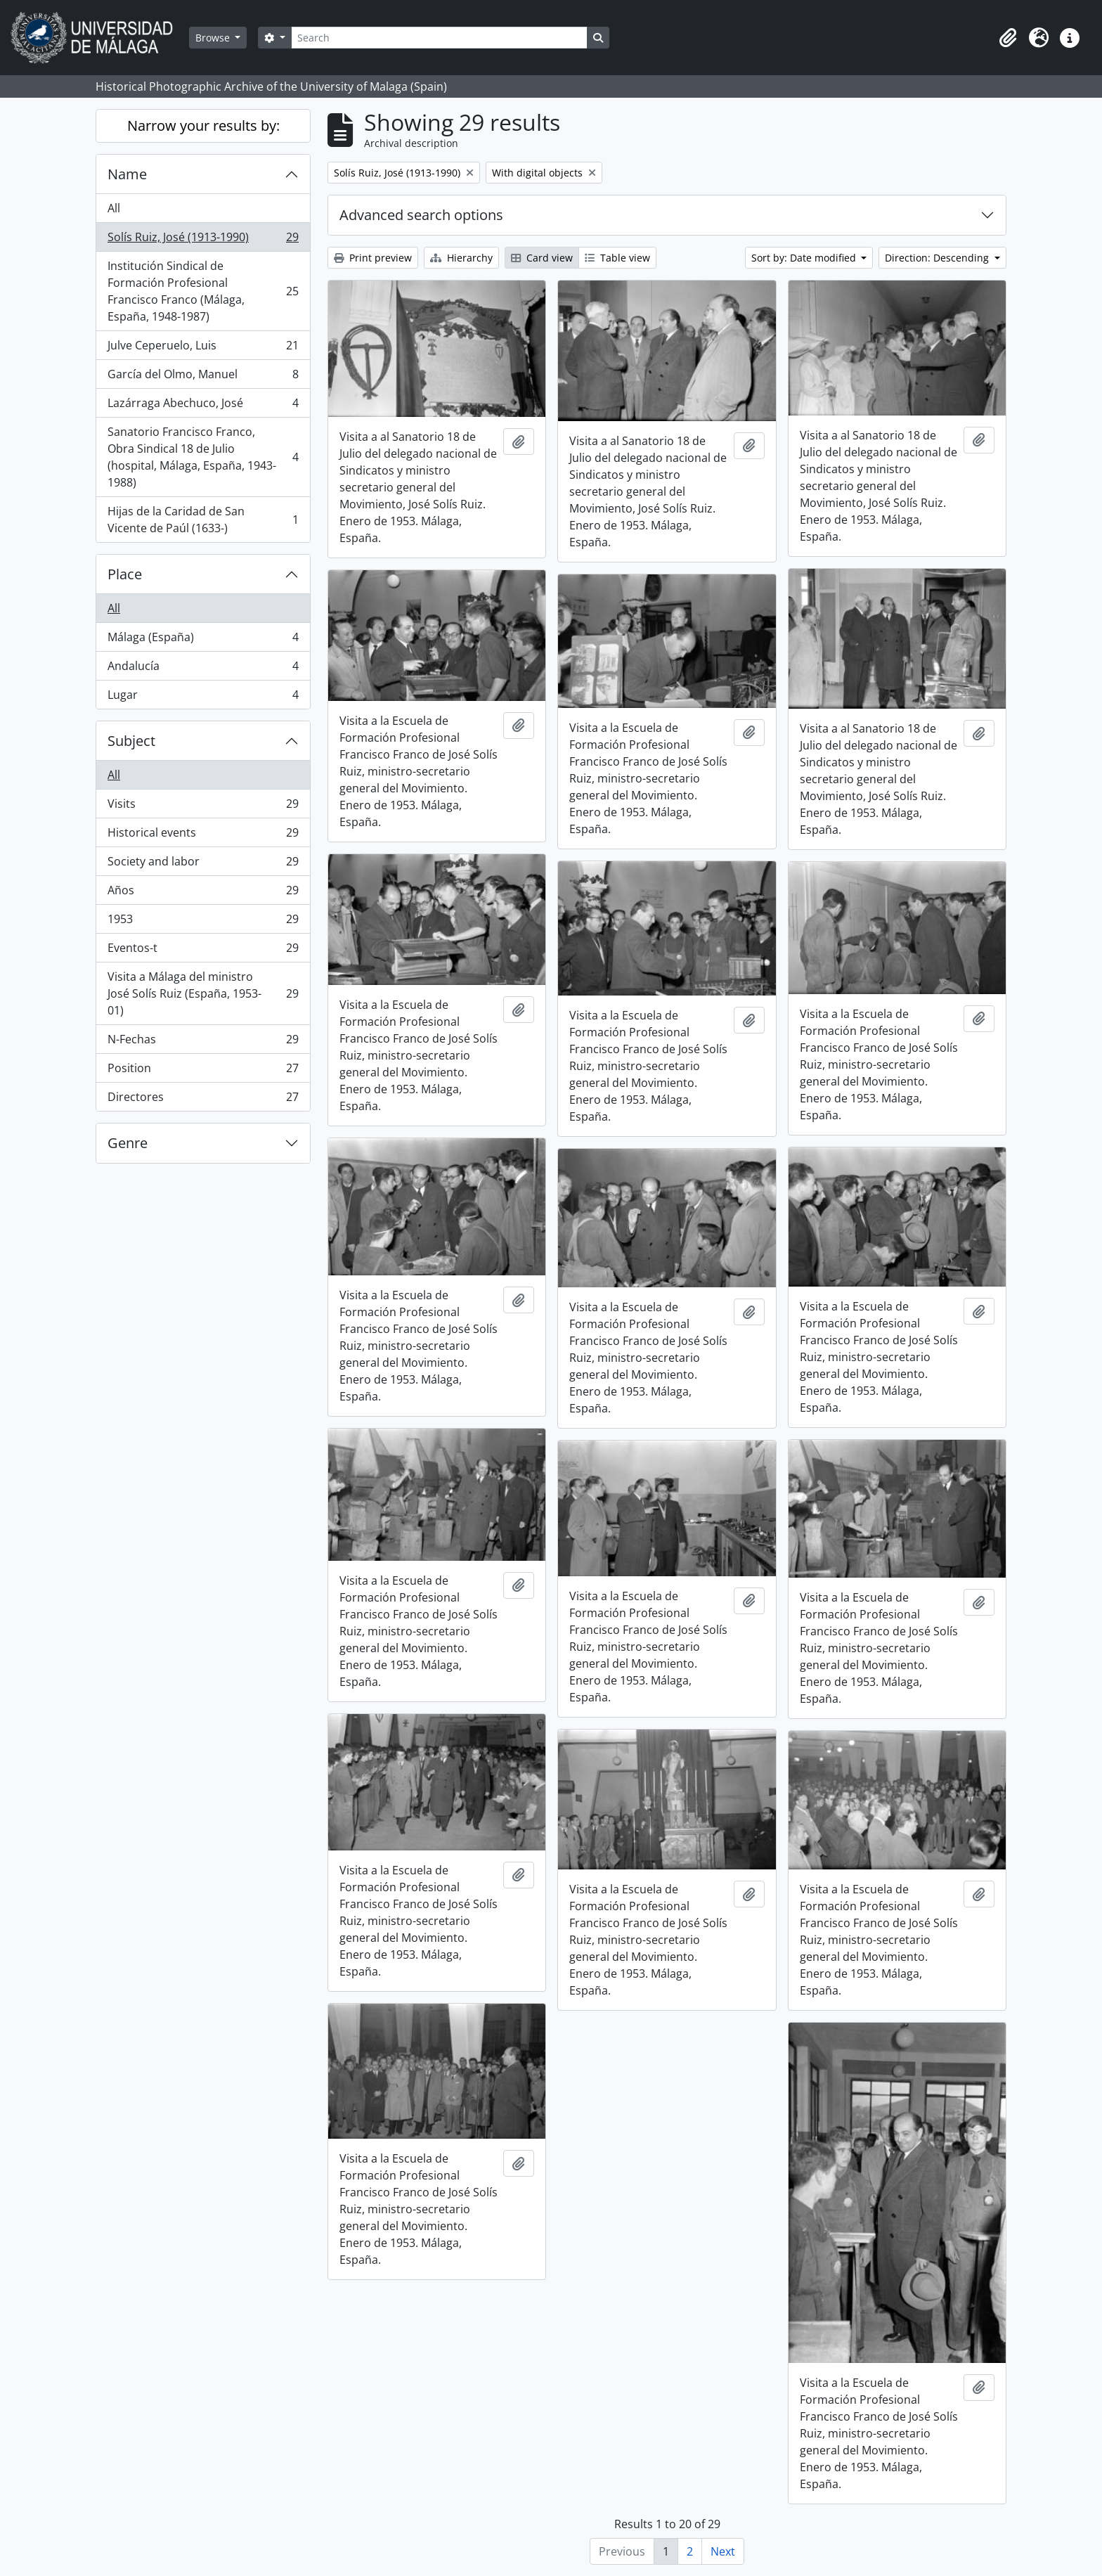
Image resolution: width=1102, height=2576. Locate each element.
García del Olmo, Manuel (203, 377)
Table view (617, 257)
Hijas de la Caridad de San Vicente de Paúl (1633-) (203, 519)
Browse (214, 37)
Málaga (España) (203, 640)
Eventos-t (203, 950)
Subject (131, 740)
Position (203, 1071)
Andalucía (203, 669)
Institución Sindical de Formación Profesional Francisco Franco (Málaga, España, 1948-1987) (203, 291)
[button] (1007, 37)
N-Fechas (203, 1042)
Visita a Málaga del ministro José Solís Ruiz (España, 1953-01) (203, 993)
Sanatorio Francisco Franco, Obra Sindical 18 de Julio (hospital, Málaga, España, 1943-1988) (203, 457)
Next (723, 2551)
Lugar (203, 697)
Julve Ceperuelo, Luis (203, 348)
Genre (128, 1142)
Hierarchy (461, 257)
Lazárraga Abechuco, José (203, 406)
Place (125, 574)
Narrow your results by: (203, 125)
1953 (203, 922)
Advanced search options (421, 214)
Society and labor (203, 864)
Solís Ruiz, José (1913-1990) (203, 240)
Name (127, 174)
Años (203, 893)
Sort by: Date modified (805, 257)
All (114, 208)
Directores (203, 1099)
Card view (542, 257)
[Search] (439, 38)
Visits (203, 806)
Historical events (203, 835)
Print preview (373, 257)
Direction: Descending (938, 257)
